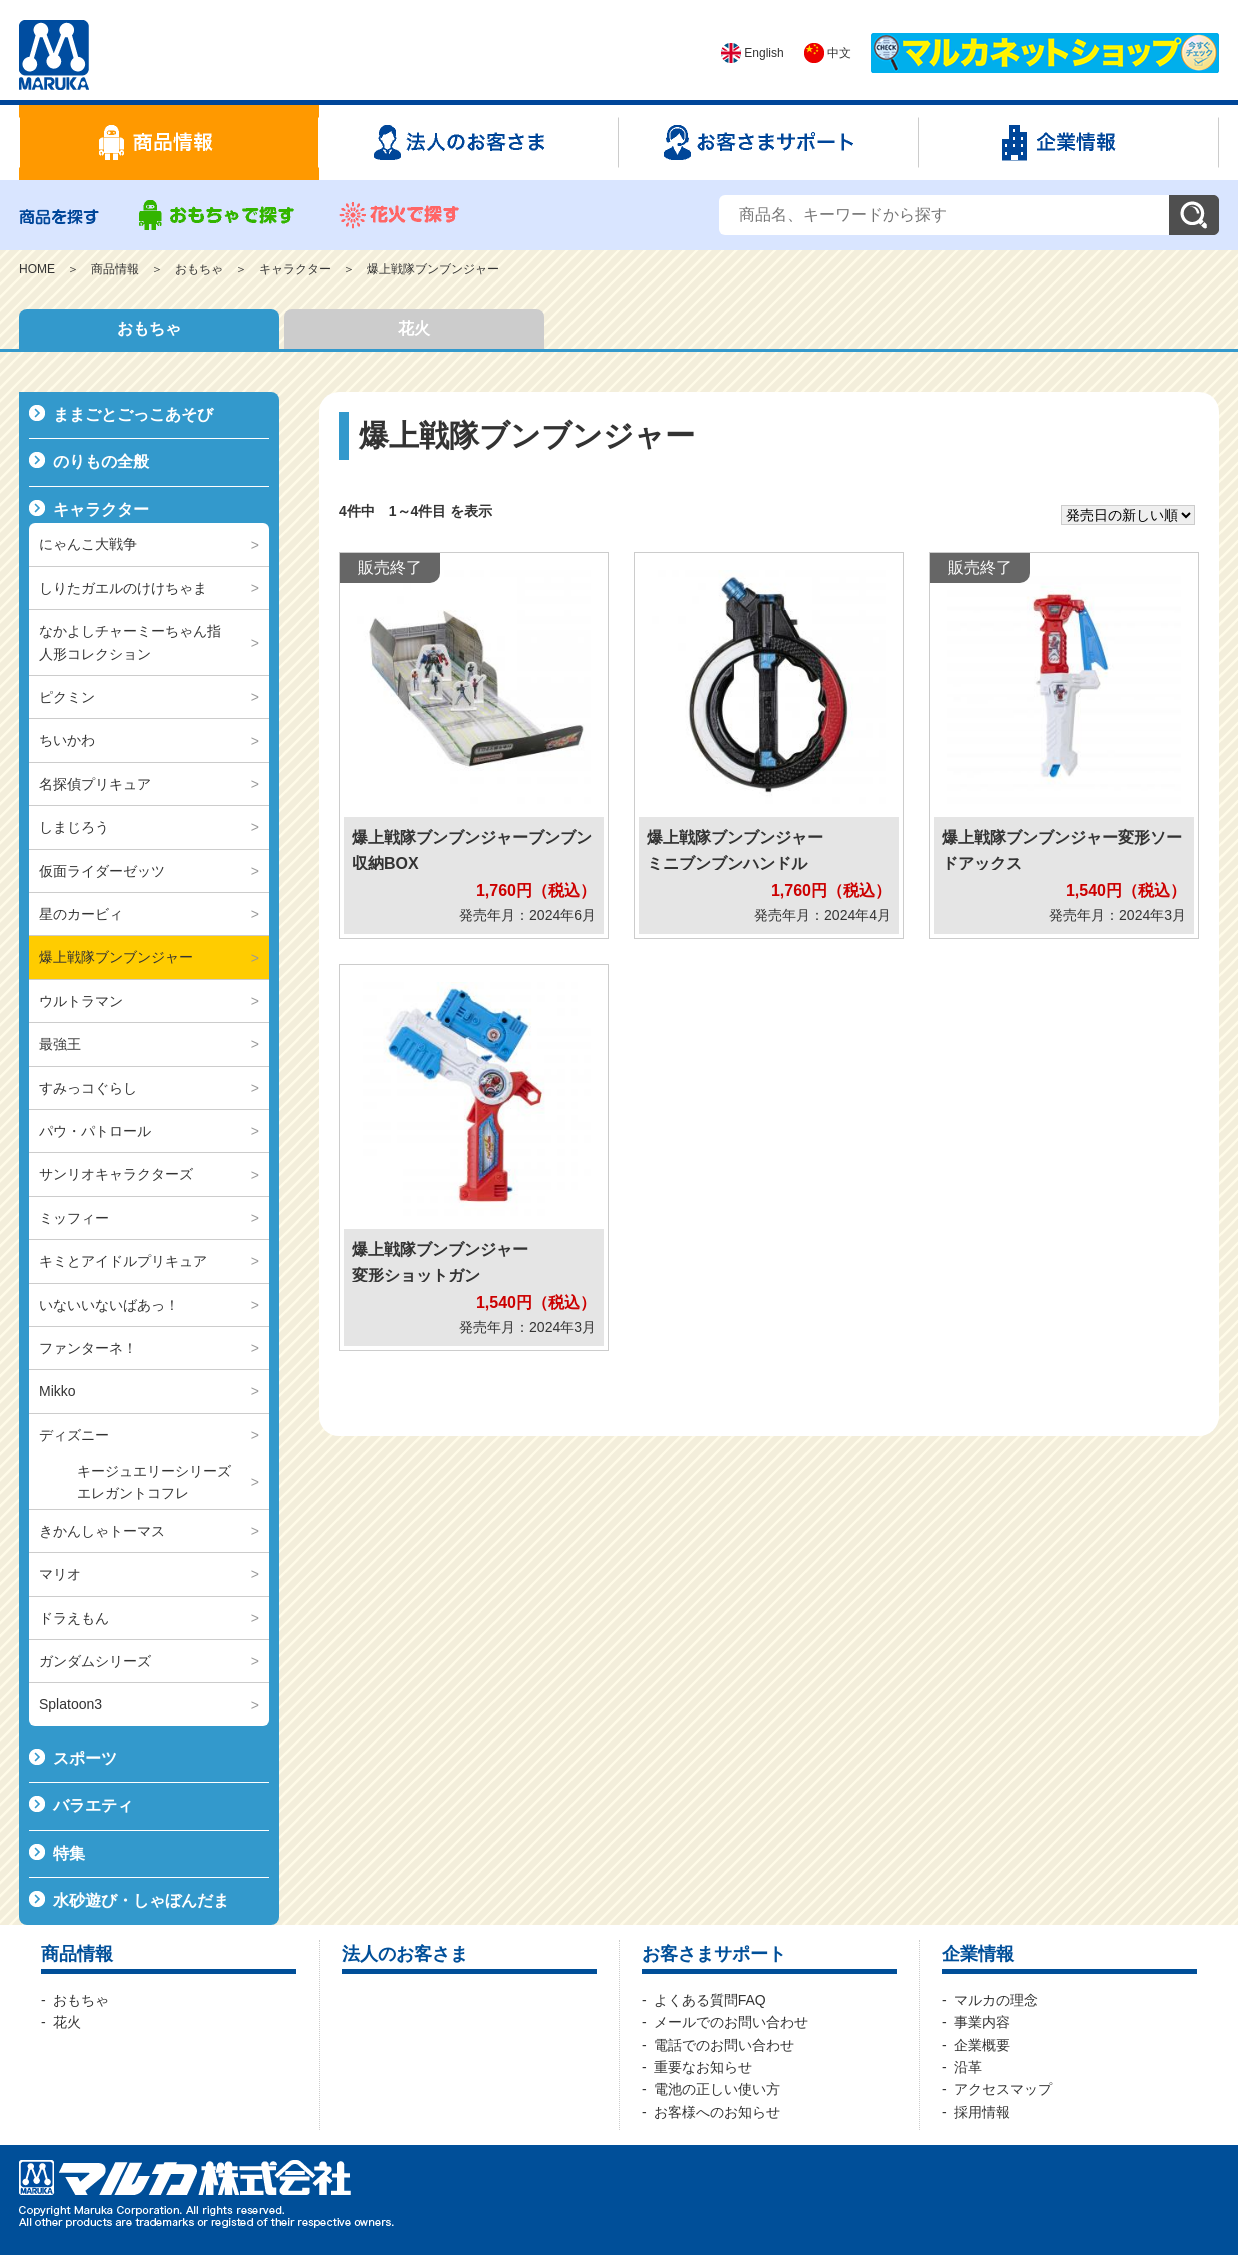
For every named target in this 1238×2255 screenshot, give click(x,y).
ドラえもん (74, 1618)
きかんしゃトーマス (102, 1531)
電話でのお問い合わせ (724, 2045)
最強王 (60, 1044)
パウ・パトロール (95, 1131)
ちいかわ (67, 740)
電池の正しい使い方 (717, 2089)
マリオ (60, 1574)
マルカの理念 (996, 2000)
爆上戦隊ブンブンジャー (433, 269)
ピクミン (67, 697)
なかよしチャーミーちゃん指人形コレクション (130, 642)
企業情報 (978, 1954)
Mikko (57, 1391)
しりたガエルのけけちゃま (123, 588)
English (752, 53)
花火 (414, 328)
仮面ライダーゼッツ (102, 871)
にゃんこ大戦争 (88, 544)
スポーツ (85, 1758)
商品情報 (115, 269)
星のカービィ (81, 914)
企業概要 (982, 2045)
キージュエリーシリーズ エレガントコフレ (161, 1482)
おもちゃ (199, 269)
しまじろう (74, 827)
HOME (37, 269)
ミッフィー (74, 1218)
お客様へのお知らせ (717, 2112)
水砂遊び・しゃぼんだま (141, 1900)
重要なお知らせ (703, 2067)
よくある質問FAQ (710, 2000)
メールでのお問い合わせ (731, 2022)
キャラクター (295, 269)
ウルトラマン (81, 1001)
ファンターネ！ (88, 1348)
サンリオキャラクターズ (116, 1174)
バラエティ (93, 1805)
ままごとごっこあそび (133, 414)
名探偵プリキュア (95, 784)
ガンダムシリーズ (95, 1661)
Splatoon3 (70, 1704)
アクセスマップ (1003, 2089)
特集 (69, 1853)
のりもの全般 (101, 461)
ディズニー (74, 1435)
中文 (827, 53)
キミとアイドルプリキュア (123, 1261)
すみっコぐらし (88, 1088)
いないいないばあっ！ (109, 1305)
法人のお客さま (405, 1954)
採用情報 (982, 2112)
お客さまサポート (714, 1954)
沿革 (968, 2067)
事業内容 (982, 2022)
